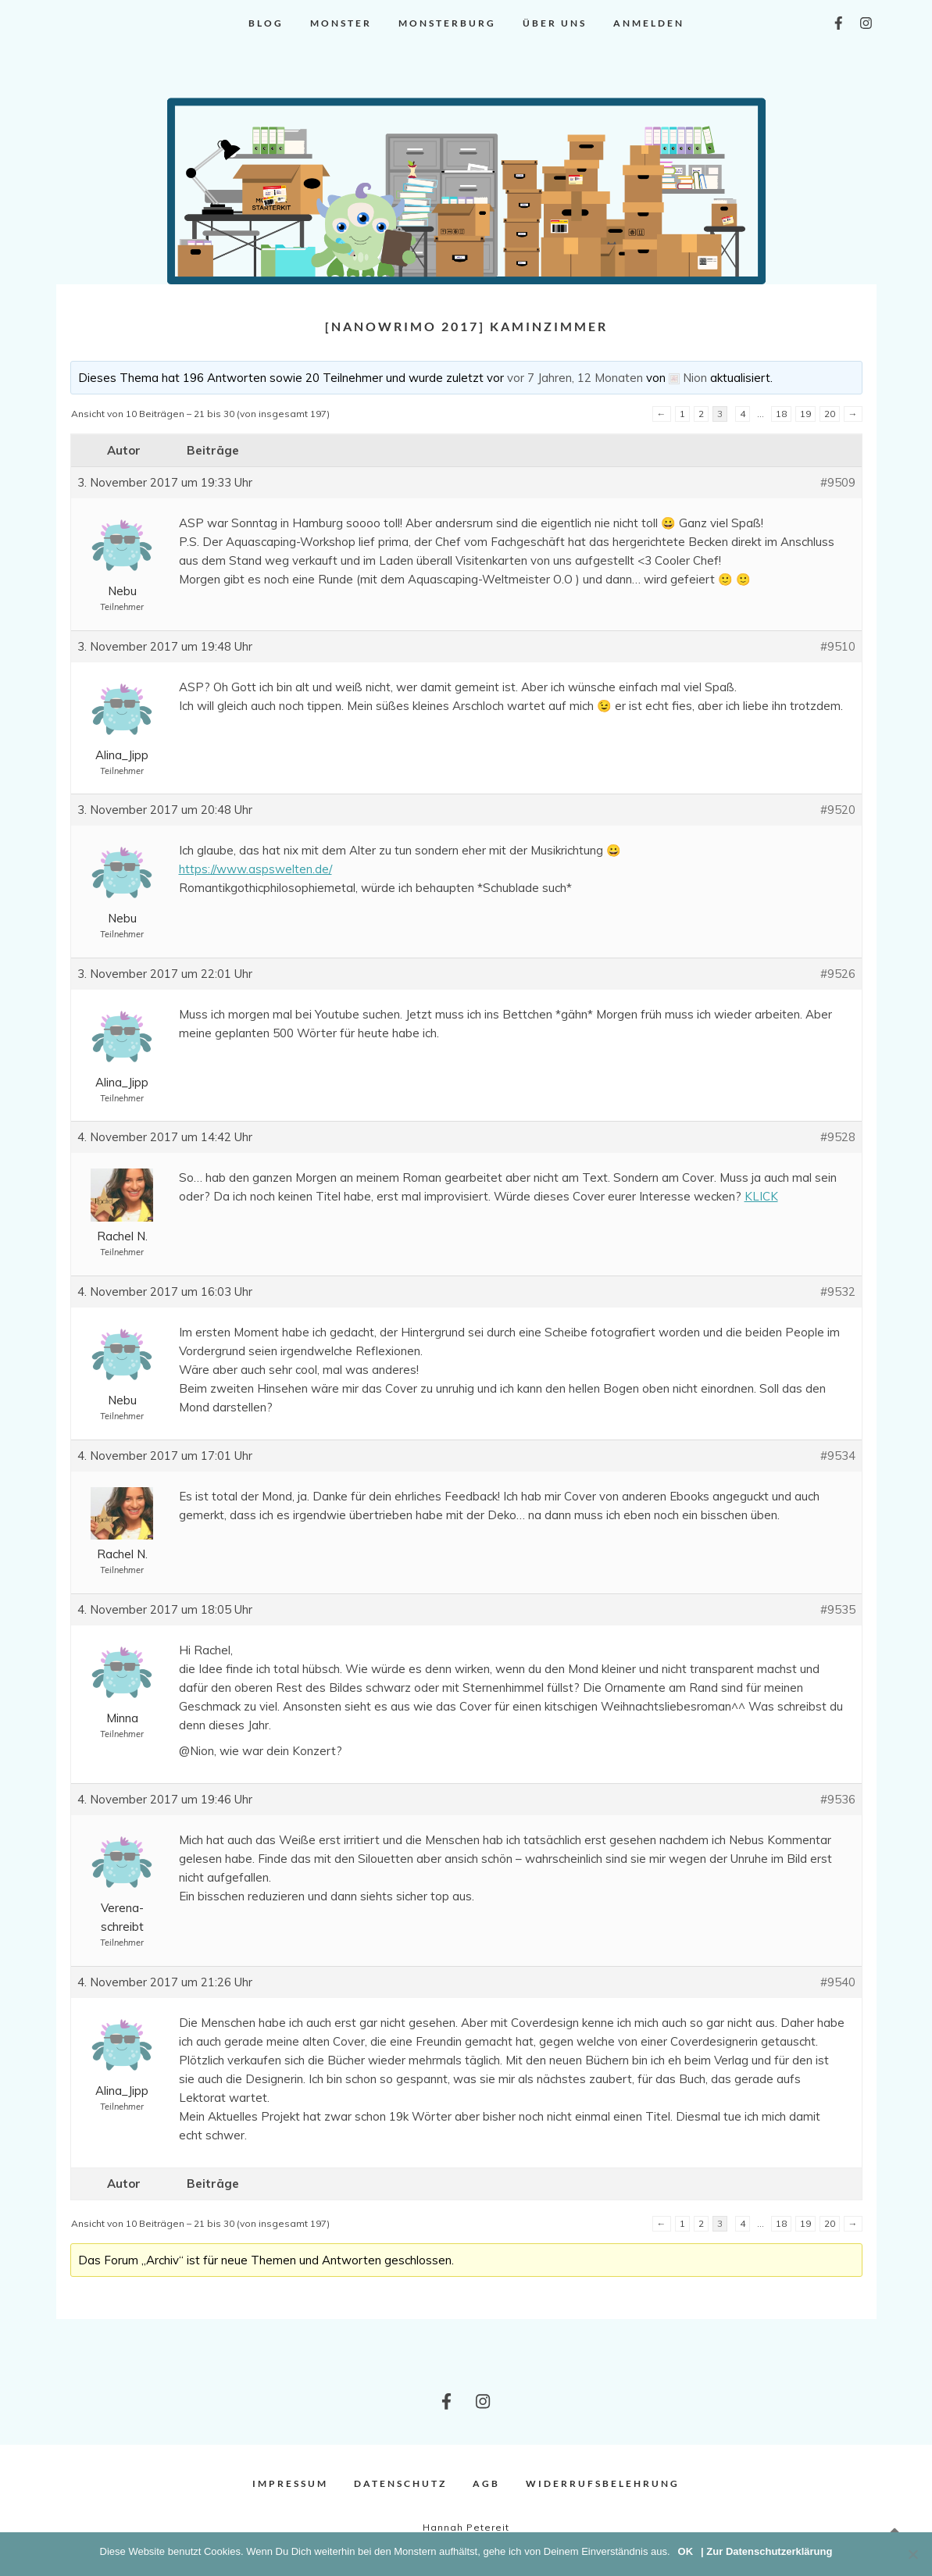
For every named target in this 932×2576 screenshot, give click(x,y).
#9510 (837, 646)
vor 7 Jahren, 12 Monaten (575, 377)
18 (781, 413)
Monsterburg (447, 23)
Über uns (555, 23)
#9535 (837, 1609)
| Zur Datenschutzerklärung (766, 2551)
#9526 (837, 973)
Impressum (290, 2483)
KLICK (761, 1196)
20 (829, 413)
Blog (266, 23)
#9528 (837, 1136)
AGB (486, 2483)
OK (686, 2551)
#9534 (837, 1455)
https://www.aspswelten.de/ (255, 869)
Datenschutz (400, 2483)
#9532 (837, 1291)
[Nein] (912, 2554)
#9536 (837, 1799)
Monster (341, 23)
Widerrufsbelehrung (603, 2483)
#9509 (837, 482)
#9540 (837, 1982)
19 (805, 413)
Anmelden (648, 23)
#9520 (837, 809)
